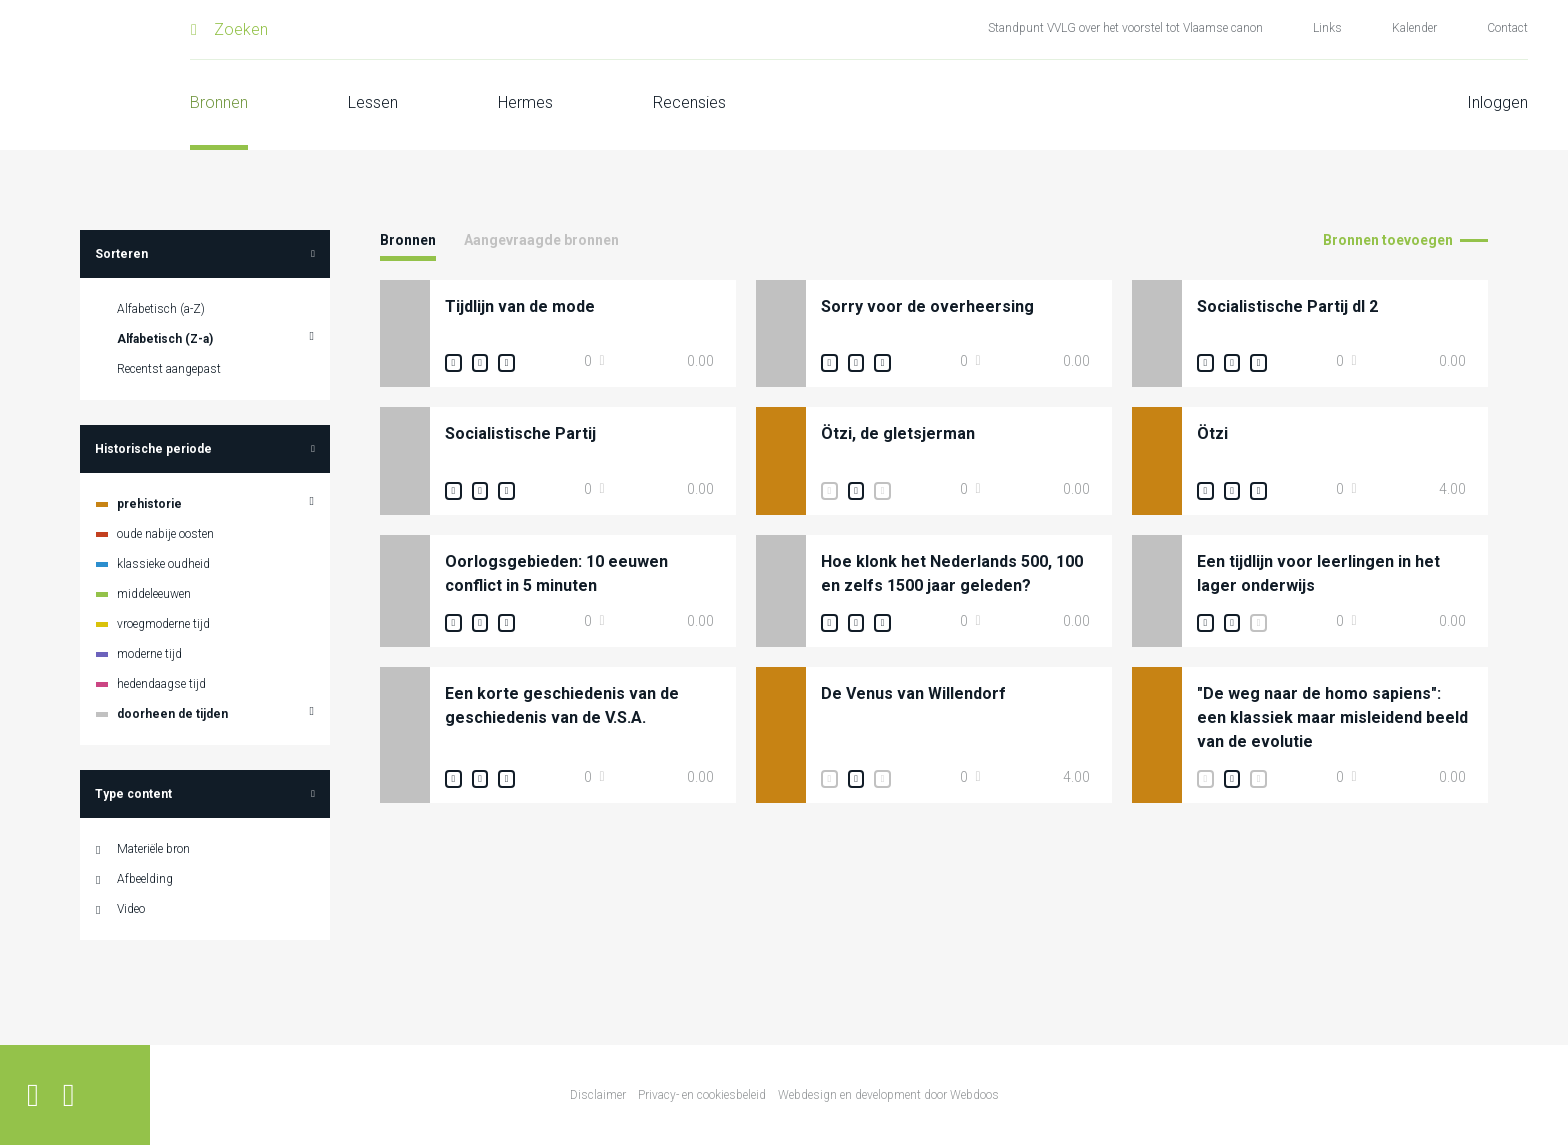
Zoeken (241, 29)
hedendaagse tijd (161, 684)
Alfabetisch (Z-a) (165, 339)
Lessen (373, 102)
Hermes (525, 102)
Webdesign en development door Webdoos (888, 1095)
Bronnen (219, 102)
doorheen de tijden (172, 714)
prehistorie (149, 504)
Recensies (689, 102)
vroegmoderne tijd (163, 624)
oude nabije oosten (165, 534)
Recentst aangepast (169, 369)
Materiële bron (153, 849)
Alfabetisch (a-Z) (161, 309)
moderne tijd (149, 654)
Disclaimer (598, 1095)
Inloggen (1497, 102)
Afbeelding (145, 879)
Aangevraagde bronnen (541, 240)
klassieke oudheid (163, 564)
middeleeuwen (154, 594)
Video (131, 909)
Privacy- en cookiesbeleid (702, 1095)
